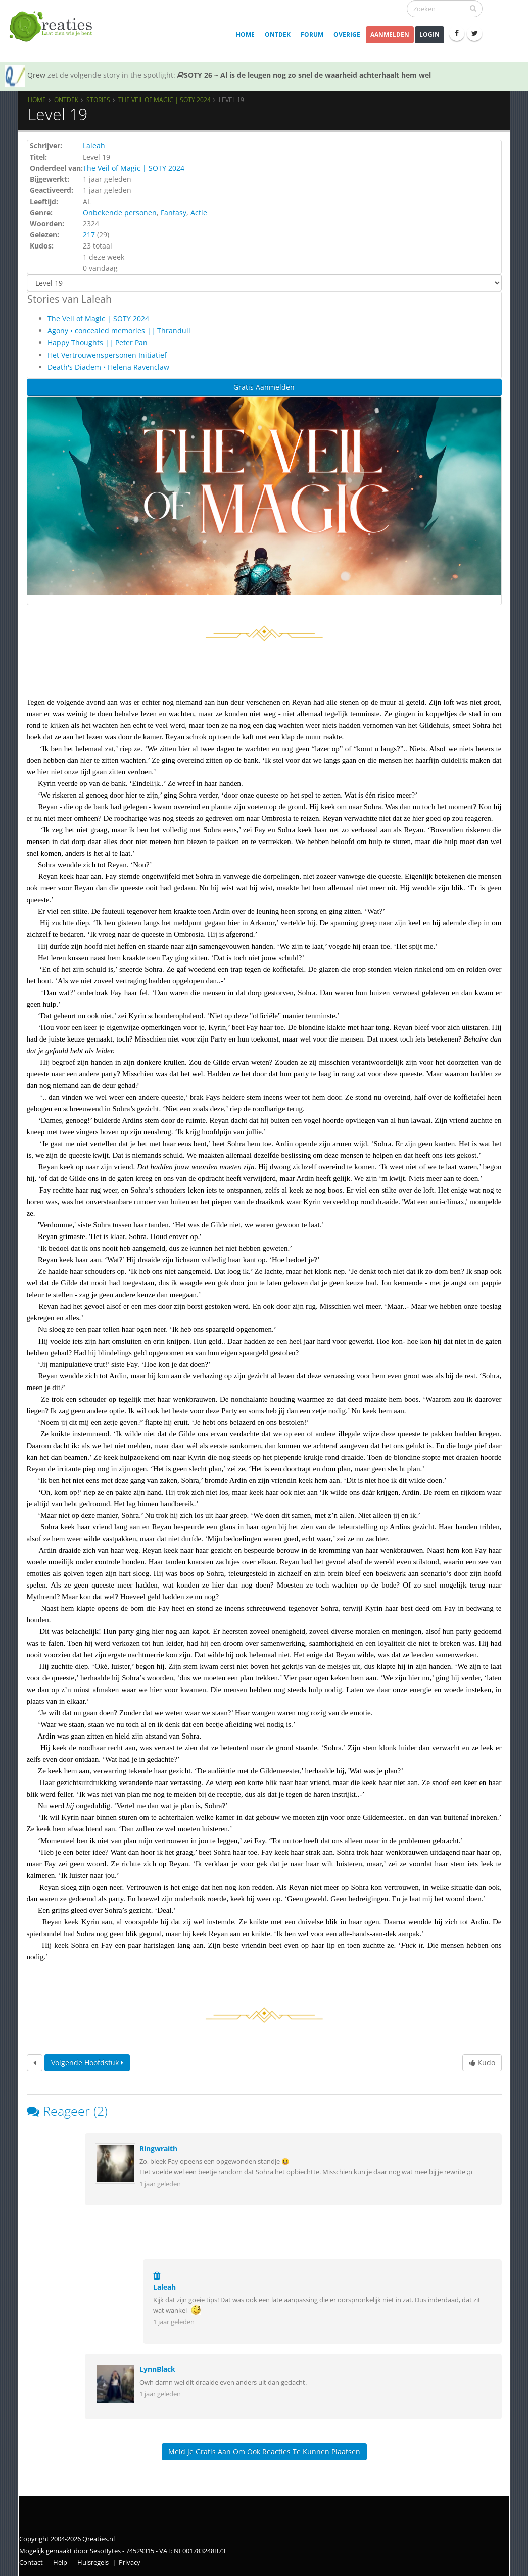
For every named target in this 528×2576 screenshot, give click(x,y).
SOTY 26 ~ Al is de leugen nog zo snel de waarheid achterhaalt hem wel (304, 75)
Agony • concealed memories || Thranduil (118, 330)
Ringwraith (158, 2148)
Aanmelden (389, 34)
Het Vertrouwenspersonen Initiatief (107, 355)
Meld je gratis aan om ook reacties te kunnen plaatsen (264, 2451)
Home (245, 34)
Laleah (94, 146)
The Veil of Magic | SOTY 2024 (164, 99)
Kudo (482, 2062)
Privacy (129, 2562)
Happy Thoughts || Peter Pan (97, 343)
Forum (312, 34)
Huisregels (93, 2562)
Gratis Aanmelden (264, 387)
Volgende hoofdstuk (87, 2062)
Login (429, 34)
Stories (98, 99)
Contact (31, 2562)
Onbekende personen (120, 212)
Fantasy (173, 212)
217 (89, 234)
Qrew (36, 75)
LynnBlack (157, 2369)
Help (60, 2562)
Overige (346, 34)
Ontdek (278, 34)
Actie (198, 212)
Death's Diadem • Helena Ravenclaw (108, 367)
